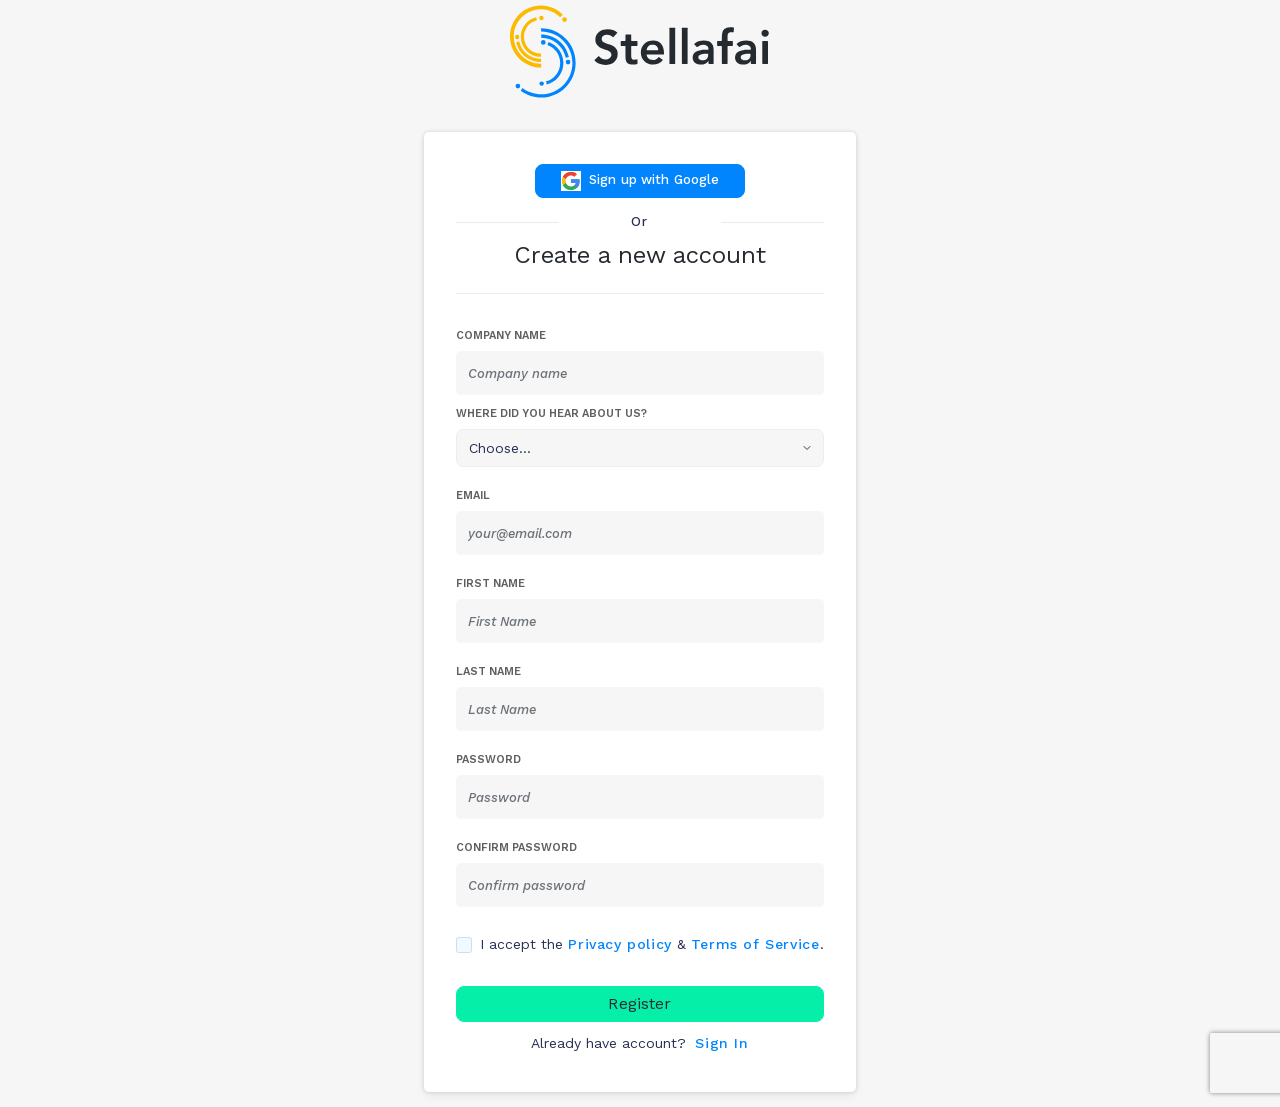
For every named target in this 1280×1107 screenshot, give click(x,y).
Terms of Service (755, 944)
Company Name (501, 335)
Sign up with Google (640, 181)
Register (639, 1003)
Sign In (721, 1043)
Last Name (488, 671)
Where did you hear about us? (551, 413)
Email (473, 495)
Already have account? (608, 1043)
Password (488, 759)
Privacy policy (619, 944)
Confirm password (516, 847)
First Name (490, 583)
